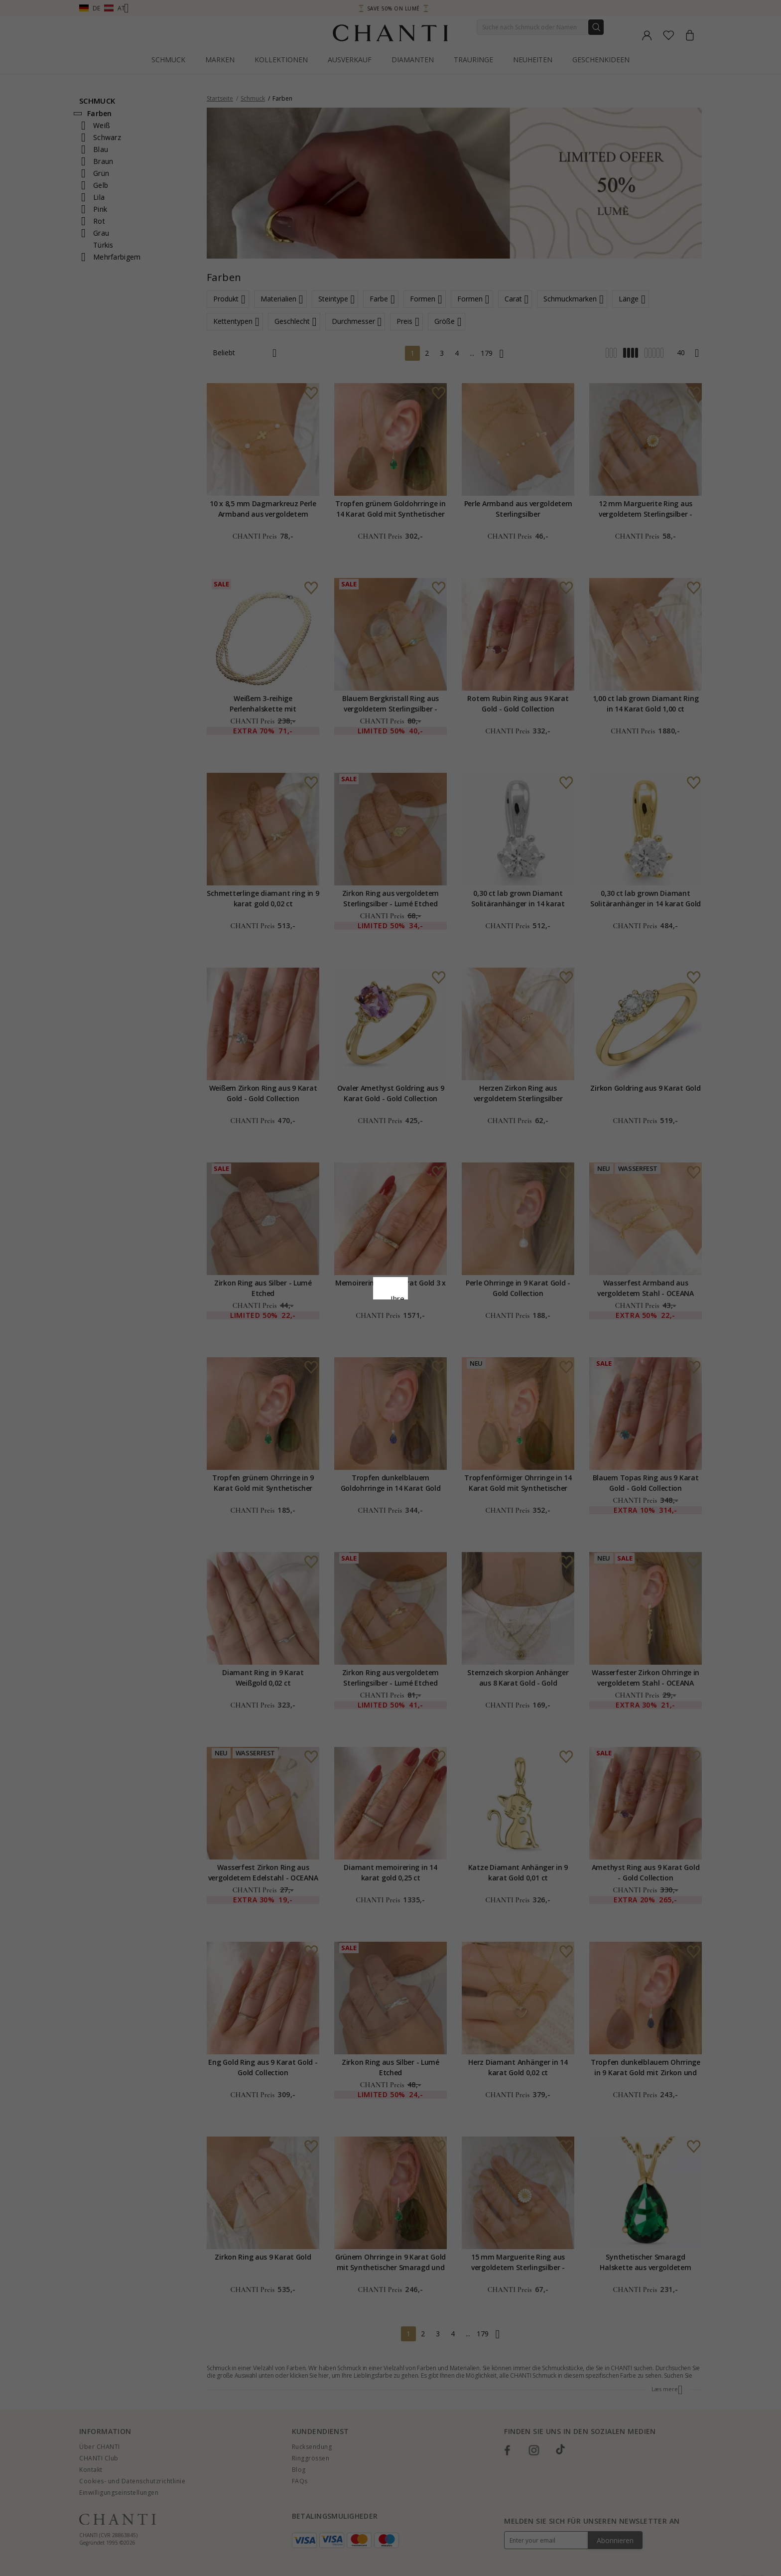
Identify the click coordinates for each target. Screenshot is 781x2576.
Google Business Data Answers (391, 1330)
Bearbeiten (435, 1376)
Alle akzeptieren (390, 1354)
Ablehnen (346, 1376)
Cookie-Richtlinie (421, 1304)
